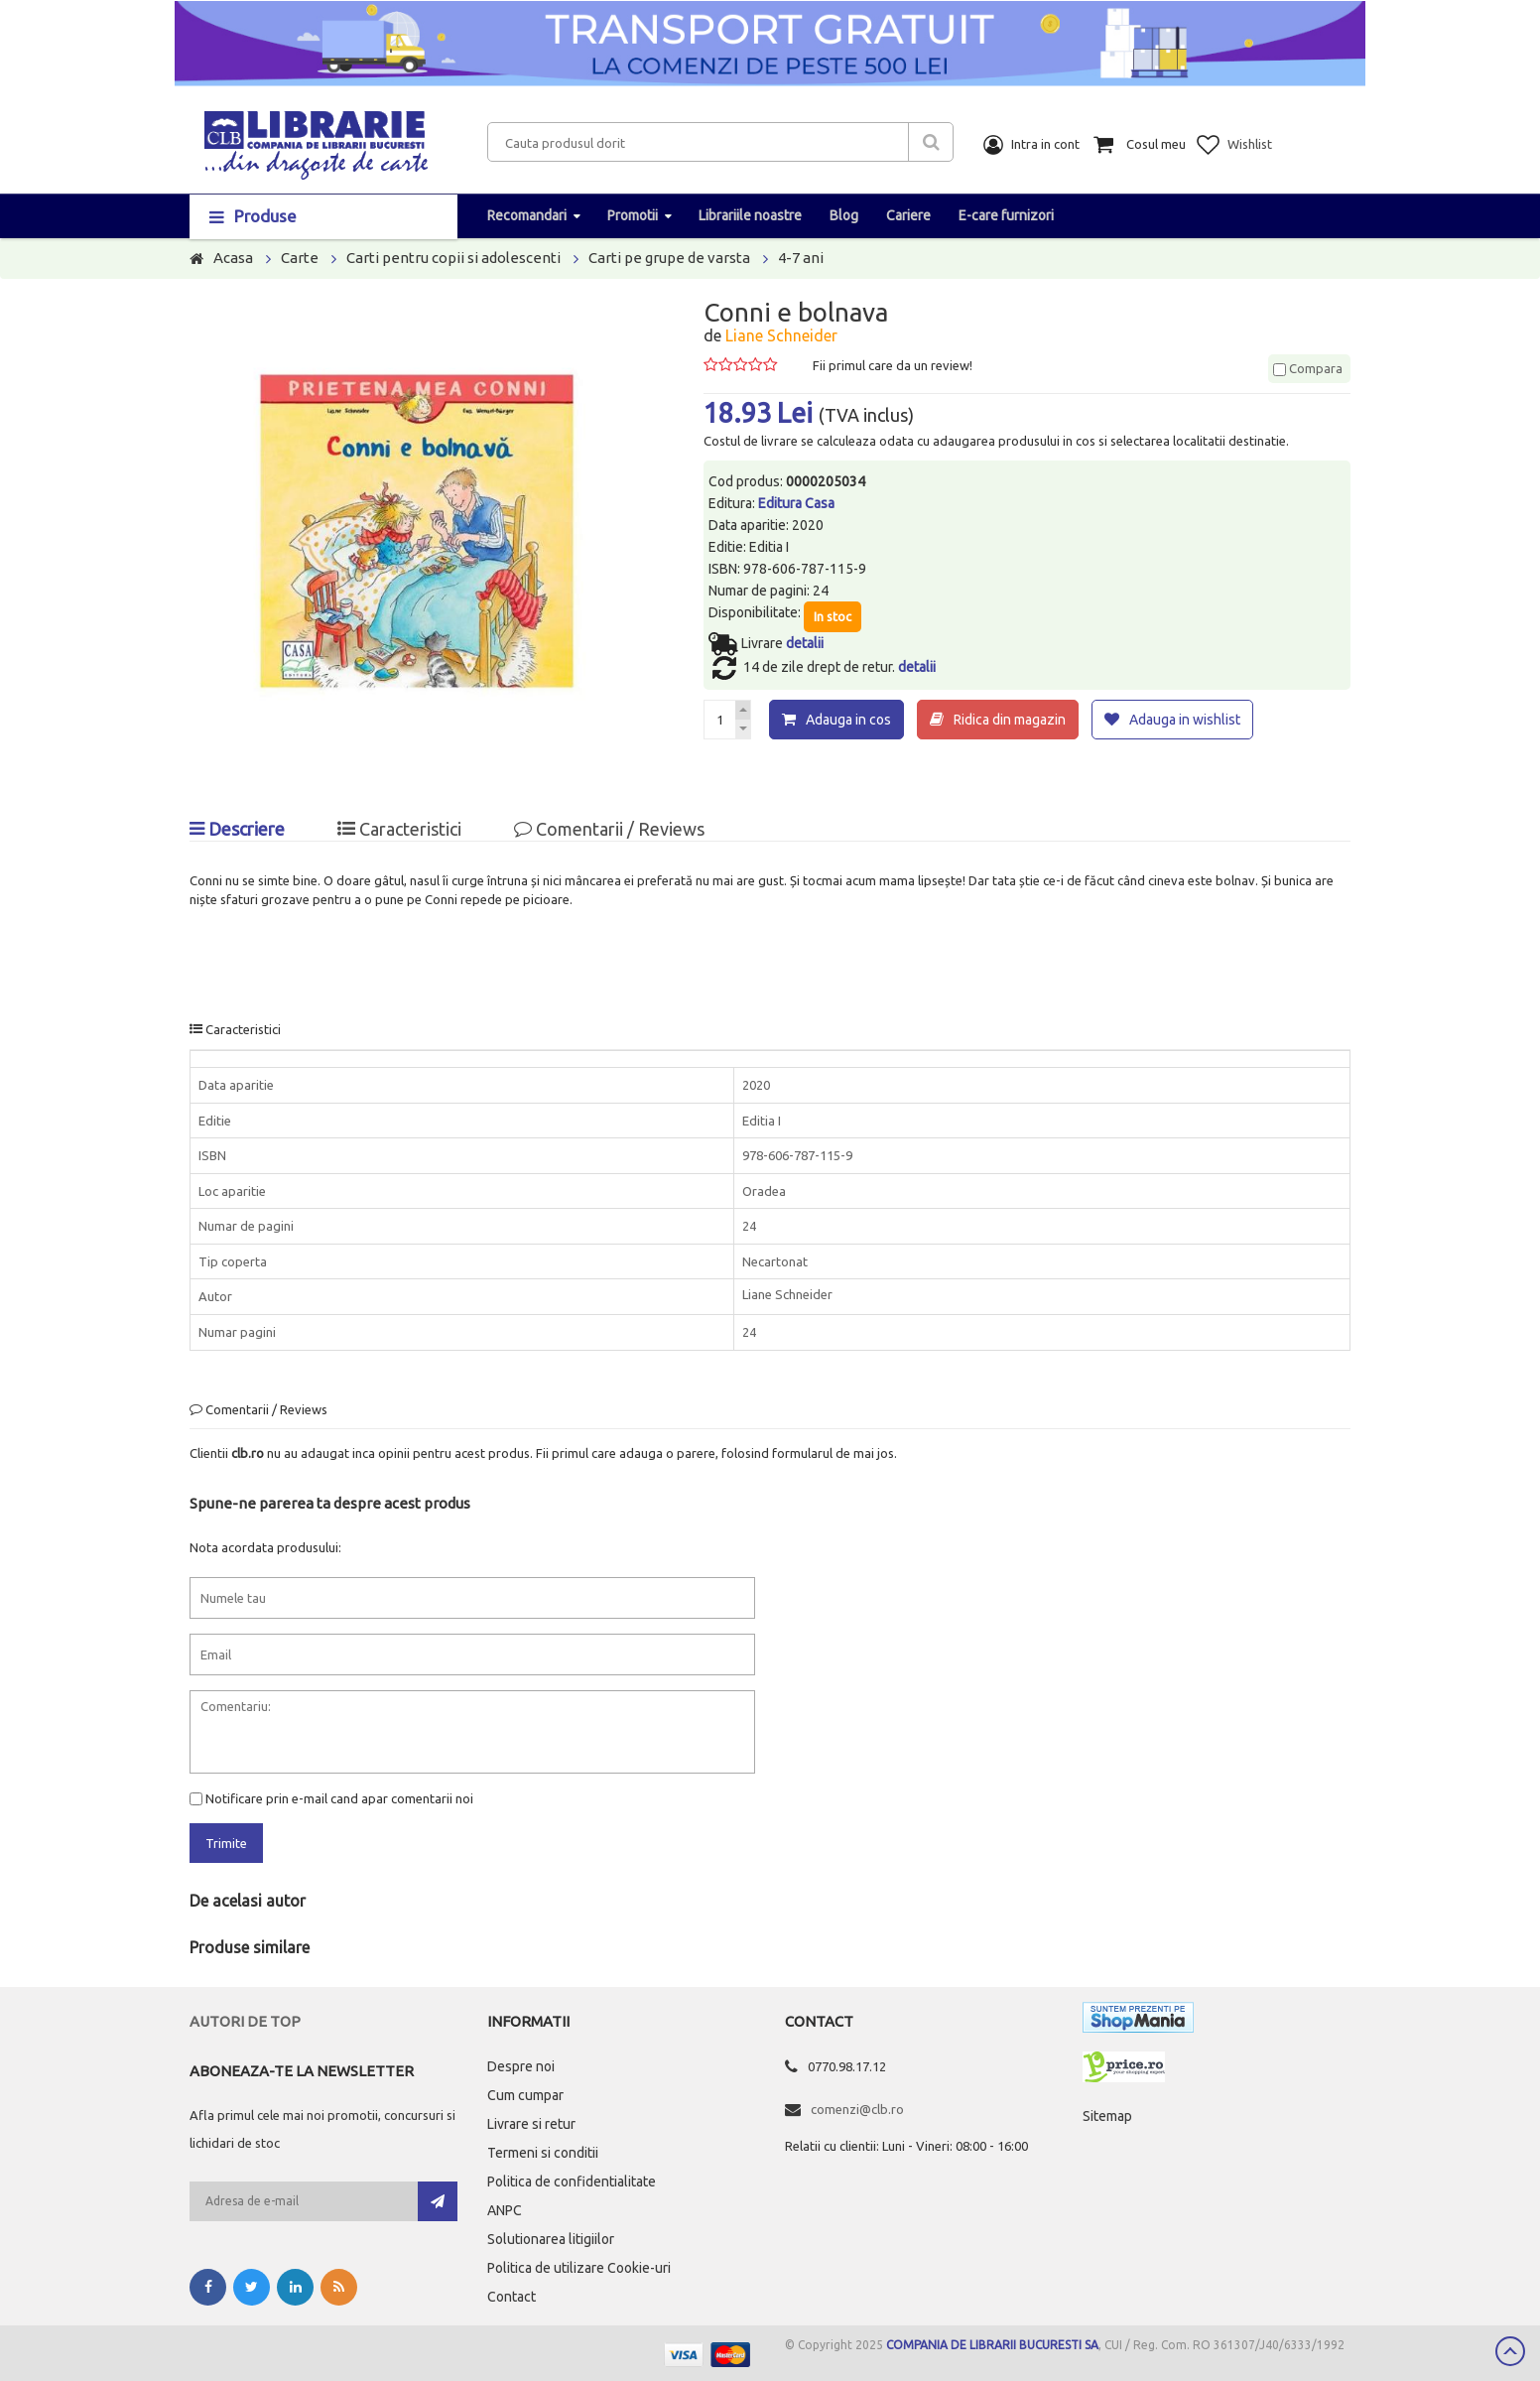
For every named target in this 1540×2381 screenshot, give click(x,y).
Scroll (1510, 2351)
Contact (511, 2297)
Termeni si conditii (542, 2153)
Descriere (237, 829)
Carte (300, 257)
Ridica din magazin (1010, 720)
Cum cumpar (525, 2095)
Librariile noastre (750, 215)
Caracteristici (399, 829)
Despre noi (521, 2066)
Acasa (233, 257)
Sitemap (1107, 2116)
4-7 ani (801, 257)
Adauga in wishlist (1184, 720)
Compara (1308, 368)
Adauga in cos (848, 720)
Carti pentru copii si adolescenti (453, 257)
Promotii (632, 215)
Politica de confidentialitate (571, 2181)
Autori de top (245, 2021)
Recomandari (527, 215)
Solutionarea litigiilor (550, 2239)
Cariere (908, 215)
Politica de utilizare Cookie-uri (579, 2268)
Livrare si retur (531, 2124)
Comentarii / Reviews (609, 829)
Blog (844, 215)
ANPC (504, 2210)
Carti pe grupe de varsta (669, 257)
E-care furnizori (1006, 215)
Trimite (226, 1843)
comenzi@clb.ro (857, 2109)
